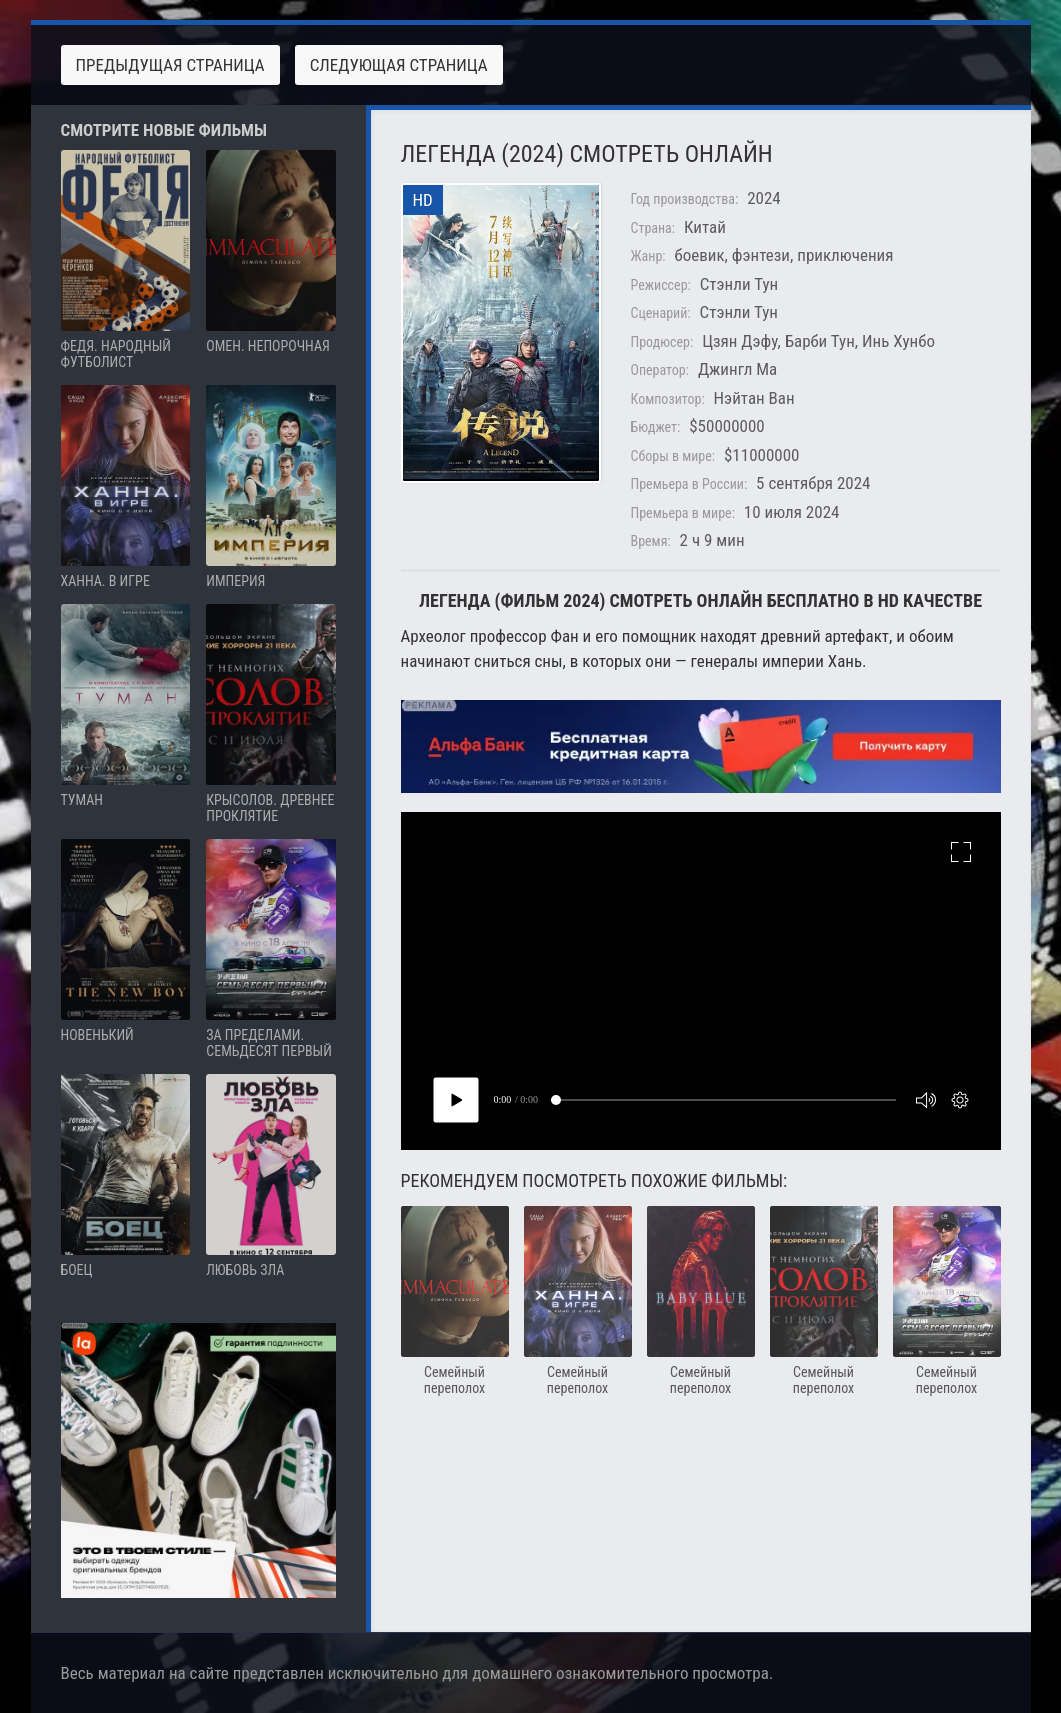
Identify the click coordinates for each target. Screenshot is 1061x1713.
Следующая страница (399, 65)
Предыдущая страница (170, 65)
